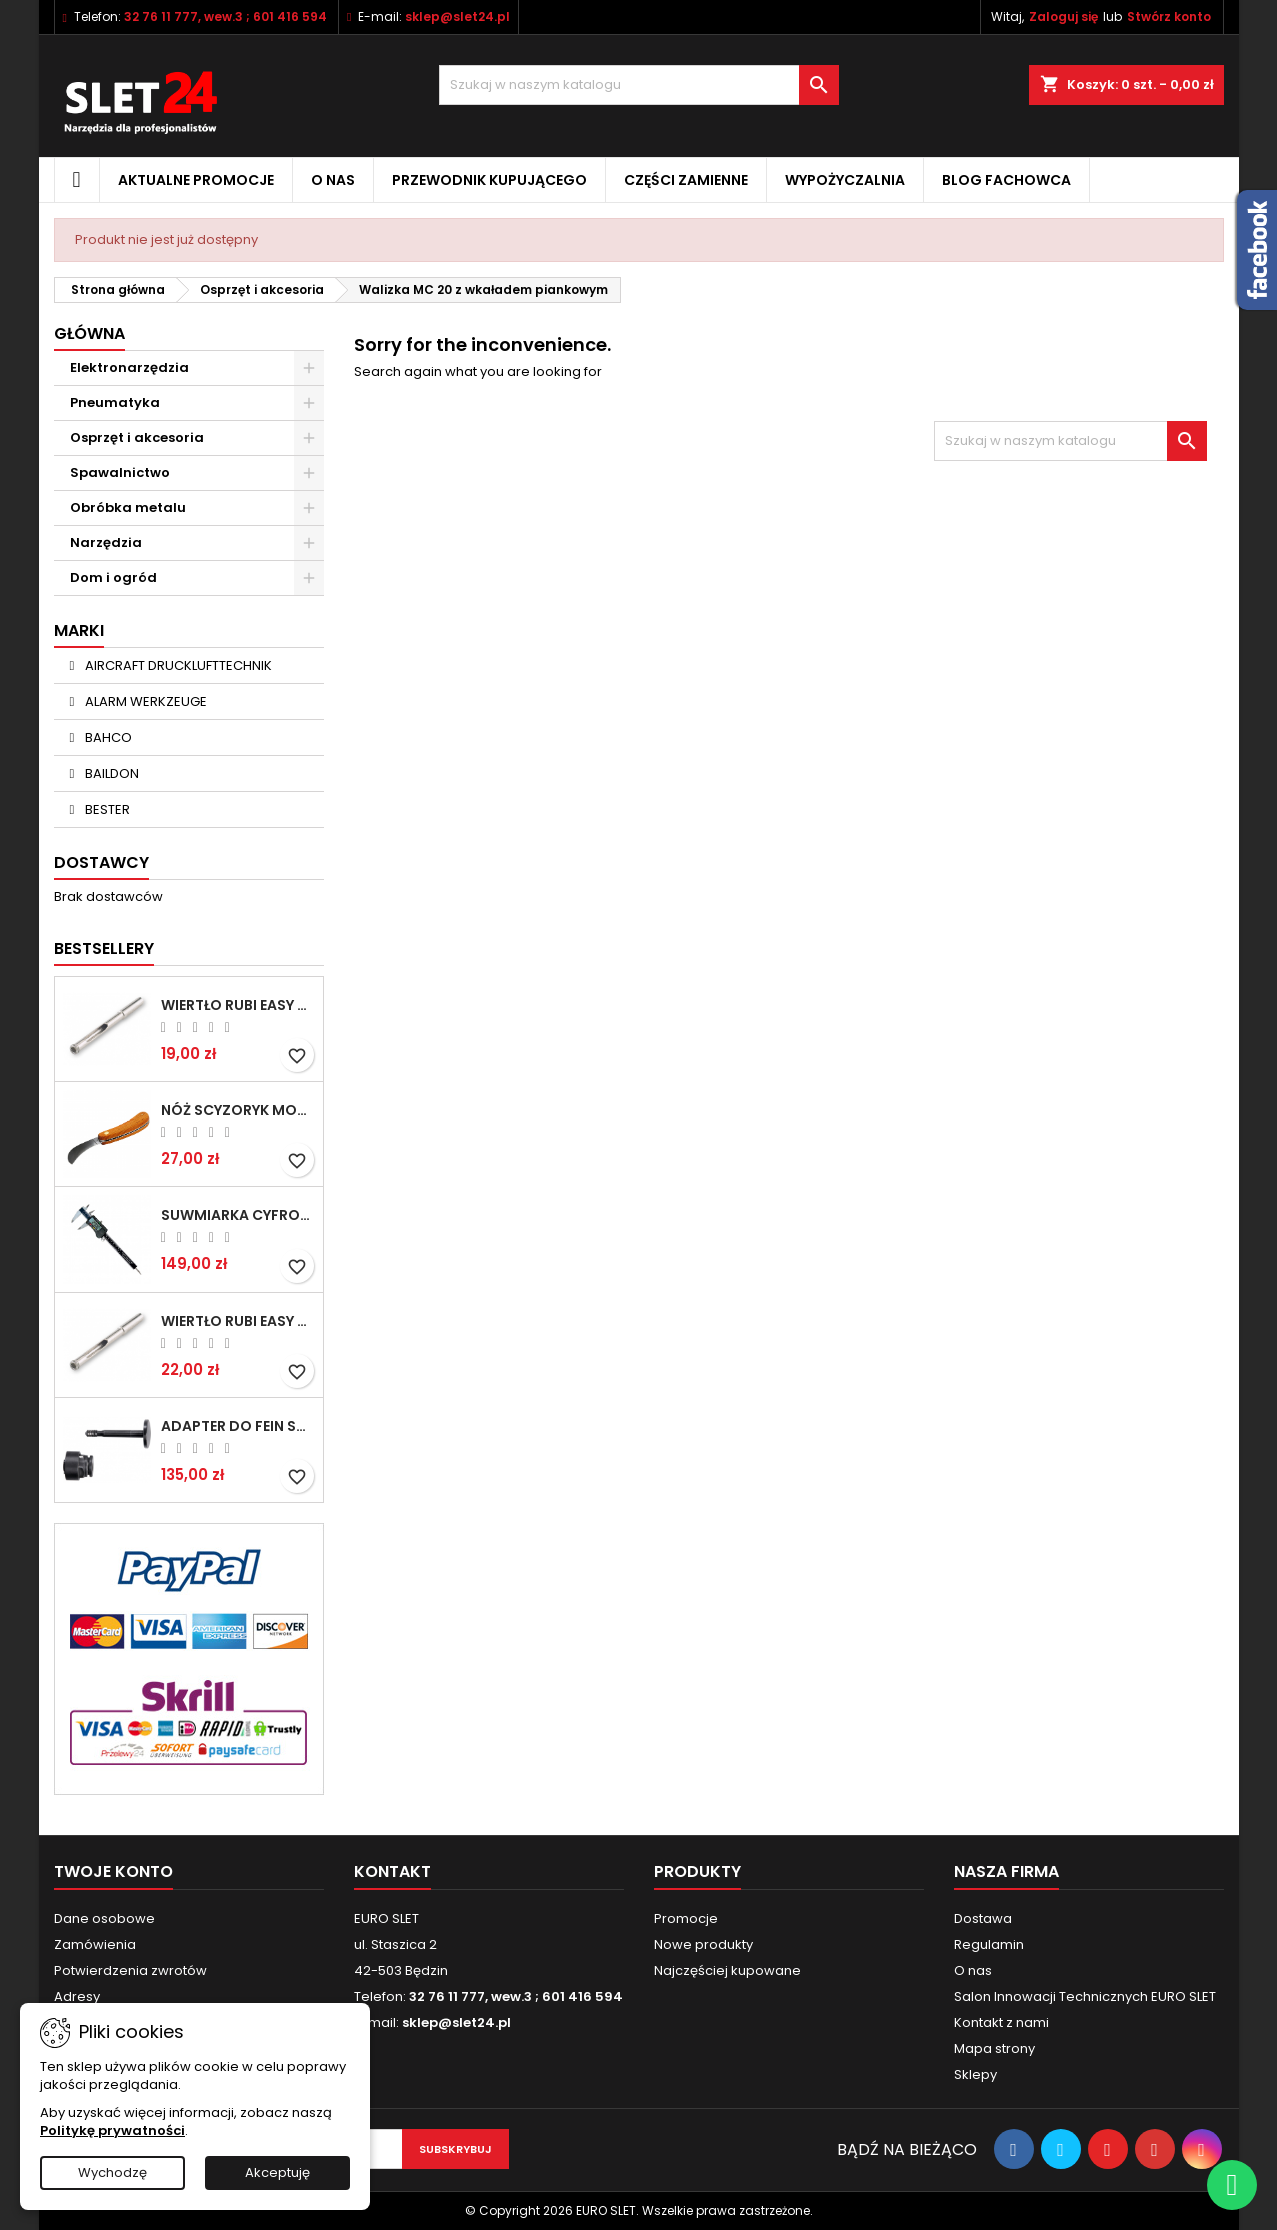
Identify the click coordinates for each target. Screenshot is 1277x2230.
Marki (79, 630)
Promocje (686, 1918)
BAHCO (107, 737)
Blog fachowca (1006, 180)
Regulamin (989, 1944)
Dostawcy (101, 862)
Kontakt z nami (1001, 2022)
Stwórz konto (1169, 16)
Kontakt (392, 1871)
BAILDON (110, 773)
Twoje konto (113, 1871)
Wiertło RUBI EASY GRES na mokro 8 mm (238, 1321)
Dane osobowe (104, 1918)
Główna (89, 333)
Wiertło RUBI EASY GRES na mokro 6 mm (238, 1005)
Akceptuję (277, 2172)
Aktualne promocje (196, 180)
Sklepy (975, 2074)
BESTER (106, 809)
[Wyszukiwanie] (639, 85)
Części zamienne (686, 180)
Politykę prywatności (112, 2130)
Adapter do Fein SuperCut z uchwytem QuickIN (238, 1426)
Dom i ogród (113, 577)
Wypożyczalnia (845, 180)
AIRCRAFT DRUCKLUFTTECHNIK (177, 665)
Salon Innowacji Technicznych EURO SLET (1085, 1996)
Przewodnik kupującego (489, 180)
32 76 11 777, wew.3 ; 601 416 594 (225, 16)
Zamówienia (95, 1944)
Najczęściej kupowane (727, 1970)
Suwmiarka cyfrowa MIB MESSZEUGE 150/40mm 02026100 (238, 1215)
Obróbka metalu (128, 507)
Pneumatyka (115, 402)
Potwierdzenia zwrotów (130, 1970)
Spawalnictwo (120, 472)
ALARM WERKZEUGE (144, 701)
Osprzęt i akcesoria (137, 437)
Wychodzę (112, 2172)
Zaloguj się (1063, 16)
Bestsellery (104, 948)
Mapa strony (994, 2048)
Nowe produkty (703, 1944)
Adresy (77, 1996)
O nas (333, 180)
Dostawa (983, 1918)
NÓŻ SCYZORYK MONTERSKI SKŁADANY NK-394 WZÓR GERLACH (238, 1110)
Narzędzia (106, 542)
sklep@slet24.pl (457, 16)
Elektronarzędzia (129, 367)
